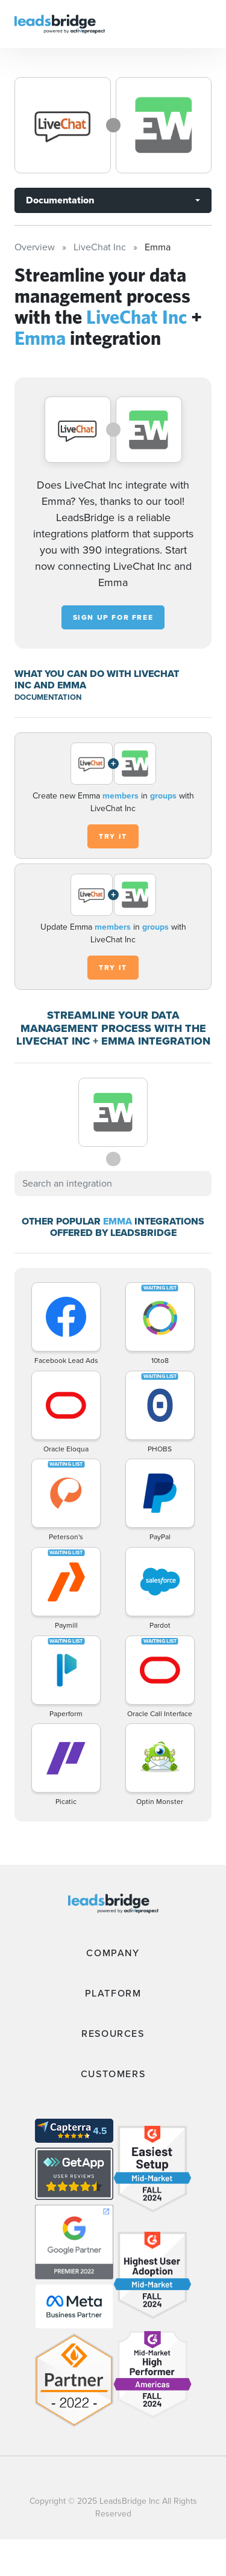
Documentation (60, 200)
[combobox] (113, 1183)
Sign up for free (113, 617)
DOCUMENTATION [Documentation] (47, 697)
